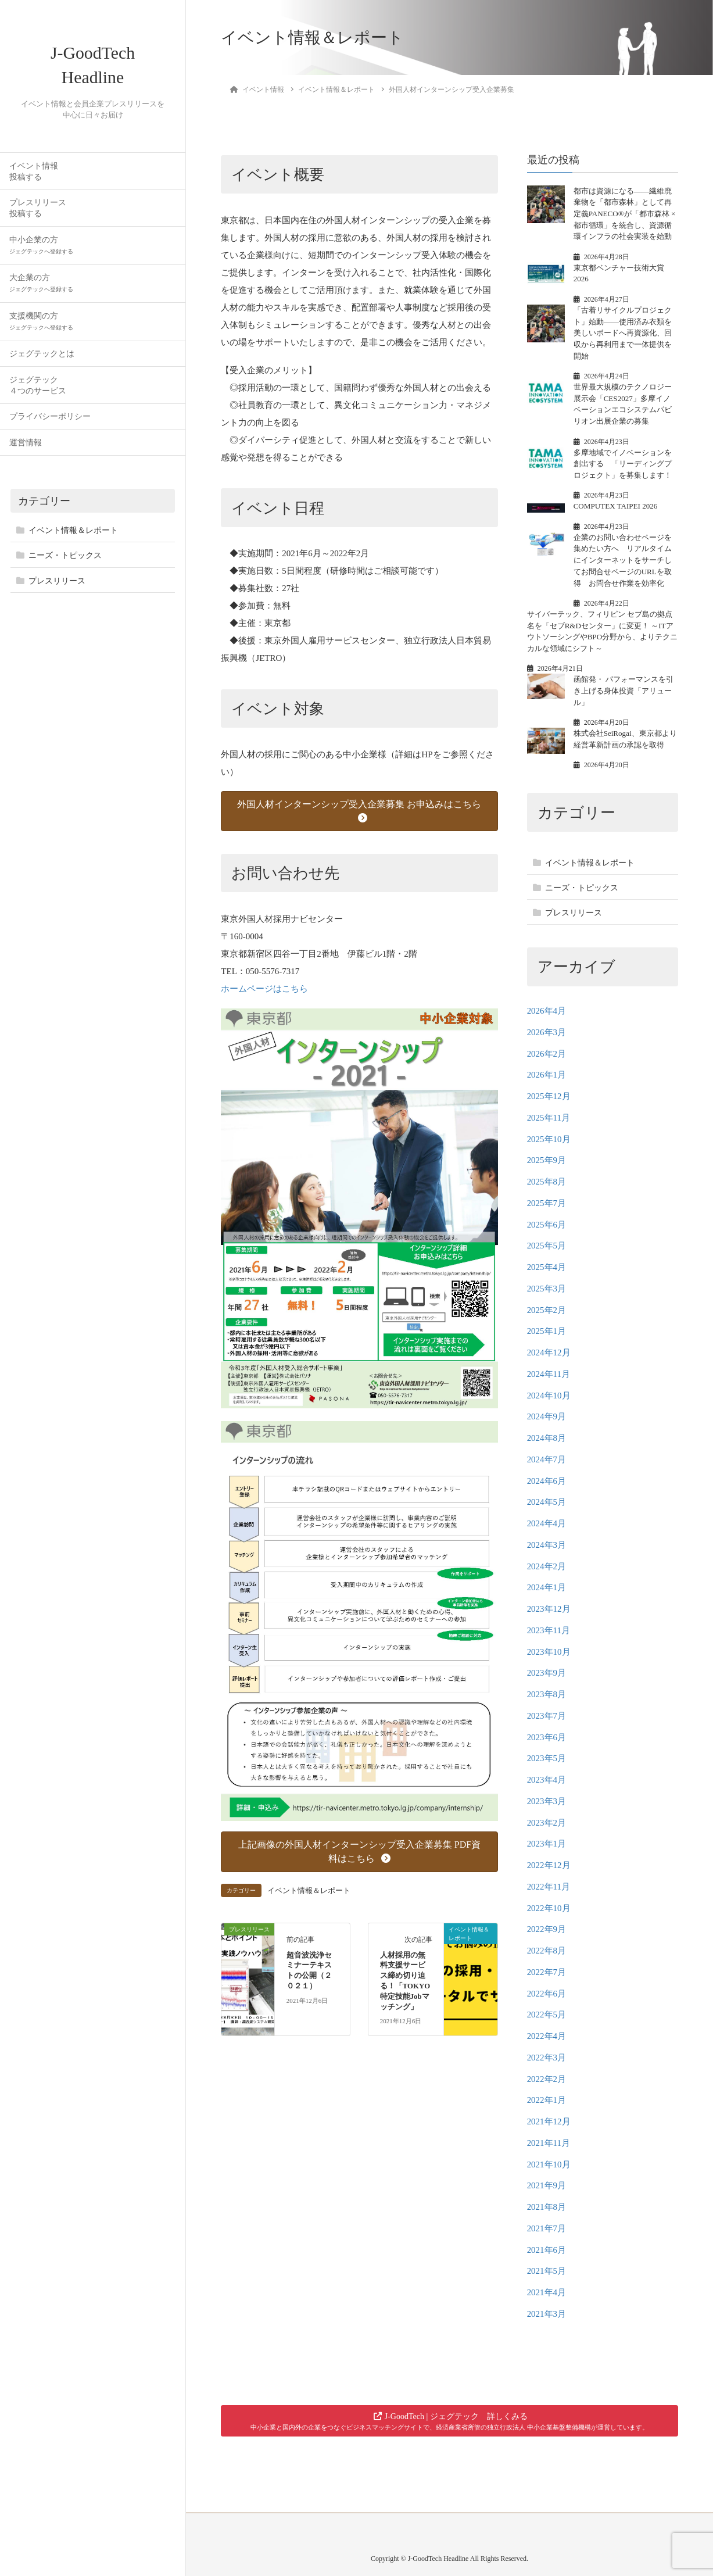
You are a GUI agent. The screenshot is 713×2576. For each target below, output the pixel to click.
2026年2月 (547, 1053)
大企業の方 (41, 289)
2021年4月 (547, 2292)
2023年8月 (547, 1694)
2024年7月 (547, 1459)
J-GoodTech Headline (93, 68)
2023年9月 (547, 1672)
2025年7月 (547, 1203)
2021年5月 (547, 2271)
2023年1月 (547, 1843)
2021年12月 (549, 2121)
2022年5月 (547, 2014)
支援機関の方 (41, 328)
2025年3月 (547, 1288)
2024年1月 (547, 1587)
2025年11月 (548, 1117)
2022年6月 (547, 1993)
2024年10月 (549, 1395)
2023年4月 (547, 1779)
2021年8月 (547, 2207)
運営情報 (25, 449)
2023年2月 (547, 1822)
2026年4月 (547, 1010)
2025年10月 (549, 1139)
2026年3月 (547, 1032)
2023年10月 (549, 1651)
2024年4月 (547, 1523)
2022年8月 (547, 1950)
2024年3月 (547, 1545)
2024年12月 (549, 1352)
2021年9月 (547, 2185)
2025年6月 (547, 1224)
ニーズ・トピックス (65, 562)
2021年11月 (548, 2143)
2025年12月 (549, 1096)
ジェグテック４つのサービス (37, 392)
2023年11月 (548, 1630)
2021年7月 (547, 2228)
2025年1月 (547, 1331)
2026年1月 (547, 1074)
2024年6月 (547, 1481)
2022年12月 (549, 1865)
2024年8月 (547, 1438)
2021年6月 (547, 2250)
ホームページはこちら (264, 988)
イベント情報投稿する (33, 178)
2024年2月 (547, 1566)
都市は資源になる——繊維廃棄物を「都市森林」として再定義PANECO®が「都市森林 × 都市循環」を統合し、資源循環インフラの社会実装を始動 (625, 214)
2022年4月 (547, 2036)
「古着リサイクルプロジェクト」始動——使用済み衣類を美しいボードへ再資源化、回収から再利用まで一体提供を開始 (623, 333)
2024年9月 (547, 1416)
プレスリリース (56, 588)
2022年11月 (548, 1886)
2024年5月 (547, 1502)
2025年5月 (547, 1245)
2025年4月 (547, 1267)
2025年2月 (547, 1310)
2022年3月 (547, 2057)
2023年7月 (547, 1715)
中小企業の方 (41, 252)
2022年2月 (547, 2079)
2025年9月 (547, 1160)
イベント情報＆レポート (73, 537)
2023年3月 (547, 1801)
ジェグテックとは (41, 360)
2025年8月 (547, 1181)
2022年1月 (547, 2100)
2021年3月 (547, 2314)
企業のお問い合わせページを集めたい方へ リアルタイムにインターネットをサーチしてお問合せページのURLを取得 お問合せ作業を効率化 (623, 560)
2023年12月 (549, 1608)
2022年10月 (549, 1908)
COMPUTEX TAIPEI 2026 (616, 506)
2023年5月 (547, 1758)
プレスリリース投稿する (37, 215)
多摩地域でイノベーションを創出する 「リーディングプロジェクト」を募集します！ (623, 464)
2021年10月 (549, 2164)
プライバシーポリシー (50, 423)
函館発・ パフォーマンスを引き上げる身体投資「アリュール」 (623, 690)
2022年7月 (547, 1972)
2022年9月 (547, 1929)
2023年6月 (547, 1737)
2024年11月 (548, 1374)
